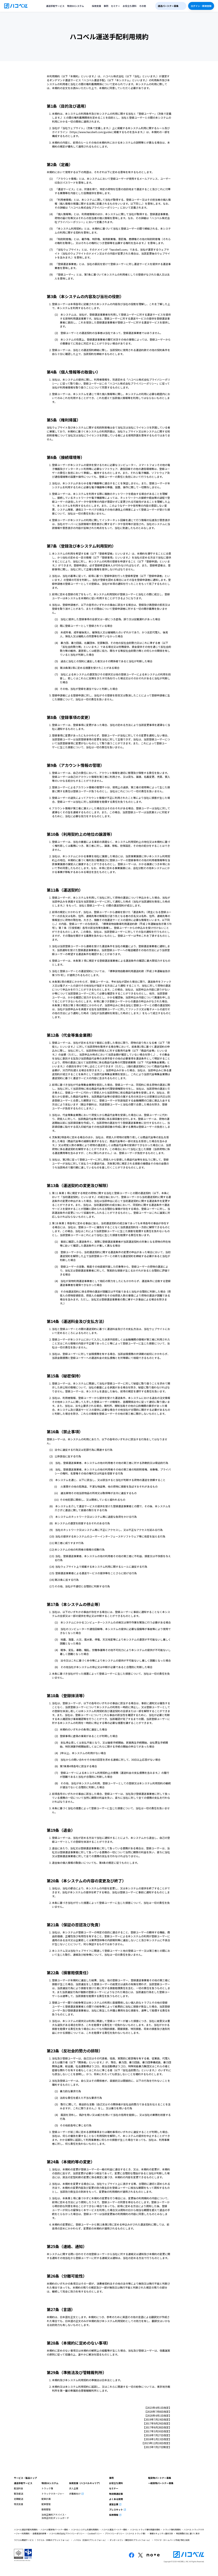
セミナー (115, 6)
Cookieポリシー (94, 2533)
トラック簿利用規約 (172, 2529)
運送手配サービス (55, 6)
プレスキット (116, 2509)
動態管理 (46, 2509)
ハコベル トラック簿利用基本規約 (145, 2529)
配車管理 (46, 2504)
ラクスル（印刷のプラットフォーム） (53, 2540)
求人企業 (73, 2488)
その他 (142, 6)
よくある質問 (116, 2499)
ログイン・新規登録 (201, 6)
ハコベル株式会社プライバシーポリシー (67, 2533)
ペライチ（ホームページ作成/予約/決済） (172, 2540)
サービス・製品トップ (25, 2477)
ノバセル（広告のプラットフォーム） (90, 2540)
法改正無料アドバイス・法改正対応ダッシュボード (55, 2516)
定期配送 (18, 2498)
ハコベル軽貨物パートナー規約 (54, 2529)
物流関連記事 (116, 2493)
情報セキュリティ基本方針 (161, 2533)
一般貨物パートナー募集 (160, 2483)
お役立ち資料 (129, 6)
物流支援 (18, 2504)
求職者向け (75, 2493)
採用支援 (96, 6)
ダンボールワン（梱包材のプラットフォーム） (130, 2540)
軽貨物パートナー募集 (159, 2477)
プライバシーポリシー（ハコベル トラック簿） (125, 2533)
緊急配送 (18, 2493)
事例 (106, 6)
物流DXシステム (75, 6)
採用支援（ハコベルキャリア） (85, 2483)
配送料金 (18, 2488)
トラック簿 (47, 2488)
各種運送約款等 (39, 2533)
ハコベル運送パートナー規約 (114, 2529)
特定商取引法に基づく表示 (188, 2533)
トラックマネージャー (53, 2493)
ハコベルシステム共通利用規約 (85, 2529)
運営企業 (114, 2504)
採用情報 (114, 2514)
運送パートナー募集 (168, 6)
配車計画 (46, 2498)
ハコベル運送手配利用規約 (26, 2529)
